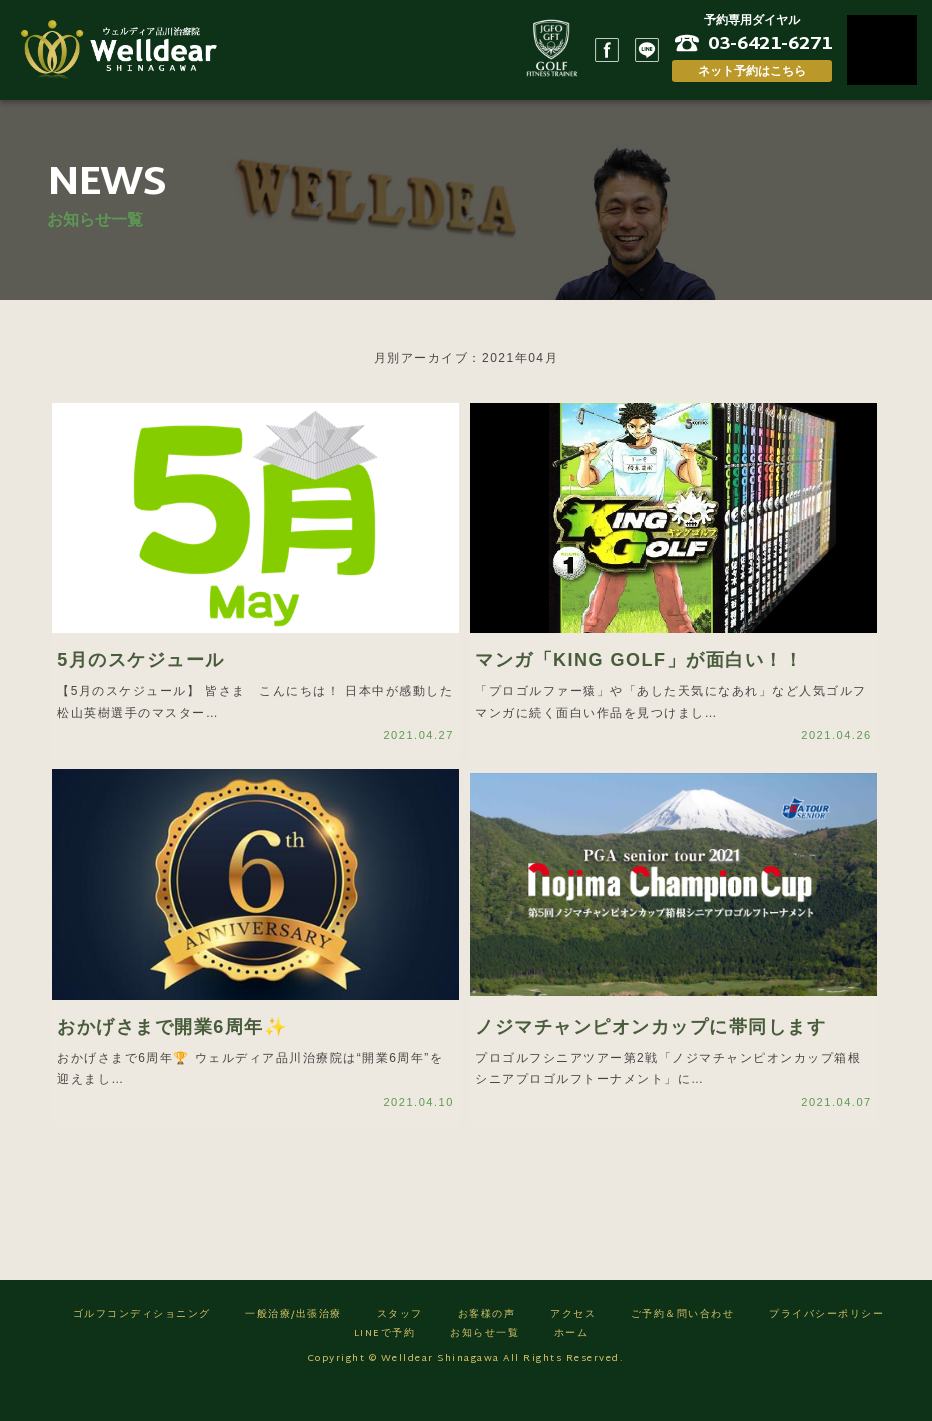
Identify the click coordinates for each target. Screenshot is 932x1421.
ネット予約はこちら (752, 71)
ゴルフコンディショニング (142, 1343)
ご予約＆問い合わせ (683, 1343)
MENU (882, 50)
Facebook (607, 50)
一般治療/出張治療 (293, 1343)
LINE (647, 50)
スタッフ (400, 1343)
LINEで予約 (385, 1362)
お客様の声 (487, 1343)
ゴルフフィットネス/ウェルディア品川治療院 (125, 50)
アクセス (573, 1343)
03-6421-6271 (770, 43)
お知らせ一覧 (484, 1362)
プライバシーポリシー (826, 1343)
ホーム (571, 1362)
